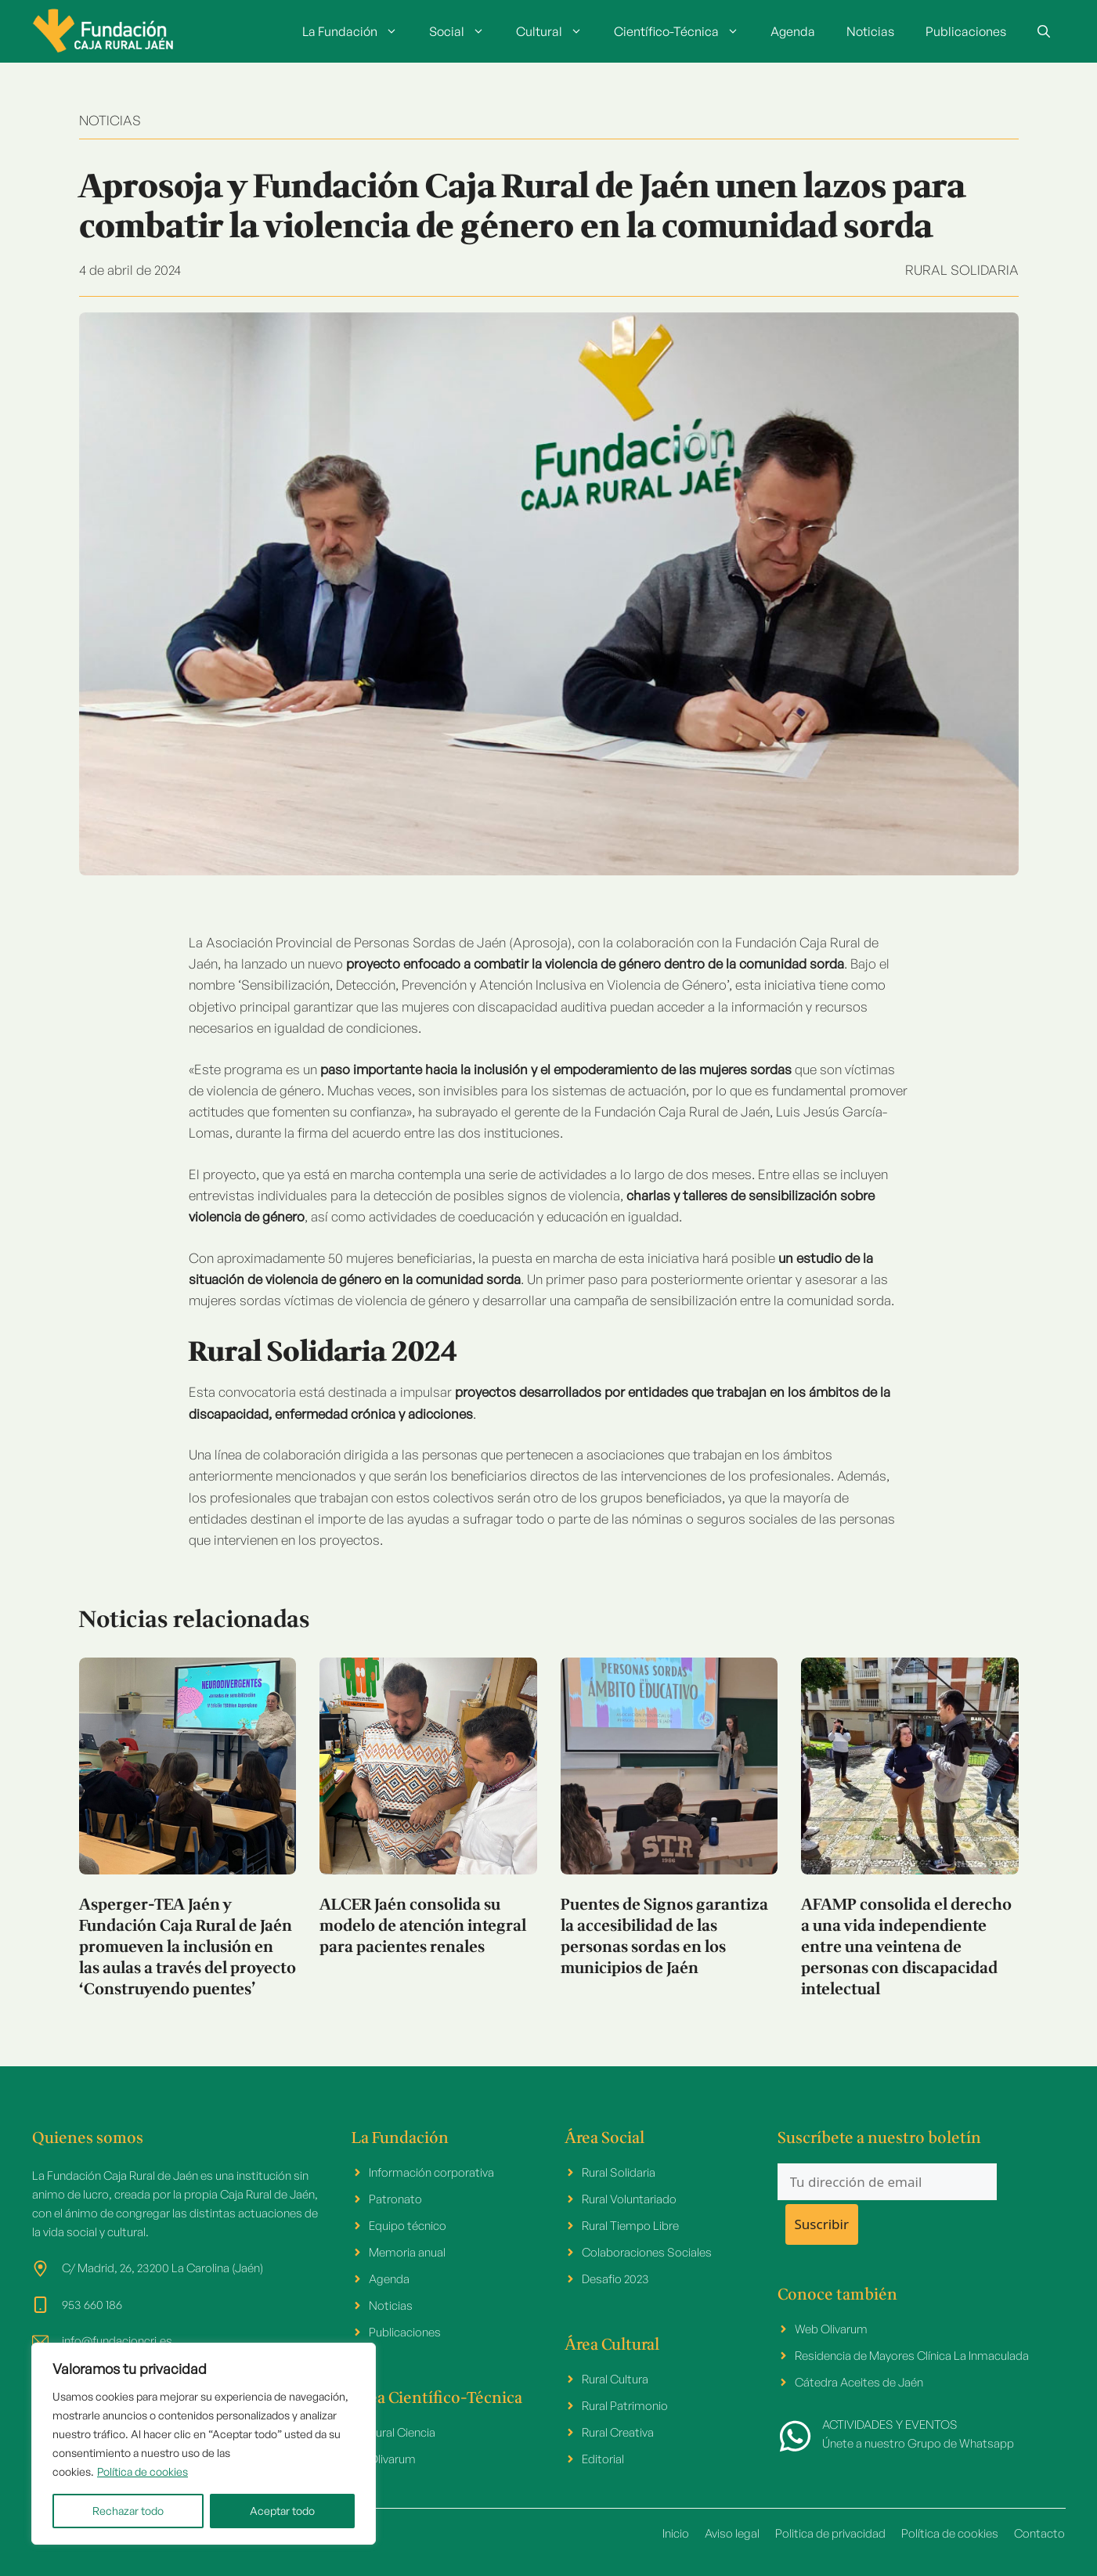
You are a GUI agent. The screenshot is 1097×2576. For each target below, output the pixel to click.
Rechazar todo (128, 2510)
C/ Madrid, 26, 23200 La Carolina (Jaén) (162, 2267)
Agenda (792, 31)
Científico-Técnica (684, 31)
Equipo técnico (407, 2225)
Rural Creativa (618, 2432)
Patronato (395, 2199)
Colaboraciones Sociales (647, 2252)
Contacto (1039, 2533)
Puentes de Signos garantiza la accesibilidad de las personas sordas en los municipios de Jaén (664, 1937)
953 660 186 (92, 2304)
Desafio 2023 (615, 2278)
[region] (203, 2444)
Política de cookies (142, 2471)
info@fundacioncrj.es (117, 2340)
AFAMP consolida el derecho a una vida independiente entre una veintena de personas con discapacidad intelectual (906, 1948)
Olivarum (392, 2459)
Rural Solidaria (962, 270)
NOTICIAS (110, 120)
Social (464, 31)
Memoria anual (407, 2252)
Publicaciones (966, 31)
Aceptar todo (282, 2510)
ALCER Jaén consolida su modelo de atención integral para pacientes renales (422, 1926)
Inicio (675, 2533)
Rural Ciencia (402, 2432)
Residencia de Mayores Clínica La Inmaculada (912, 2355)
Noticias (870, 31)
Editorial (603, 2459)
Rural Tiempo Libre (630, 2225)
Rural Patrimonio (625, 2405)
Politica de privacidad (830, 2533)
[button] (1044, 31)
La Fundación (357, 31)
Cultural (557, 31)
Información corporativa (431, 2172)
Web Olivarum (831, 2329)
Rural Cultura (615, 2379)
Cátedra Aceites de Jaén (859, 2382)
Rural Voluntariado (629, 2199)
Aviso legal (732, 2533)
